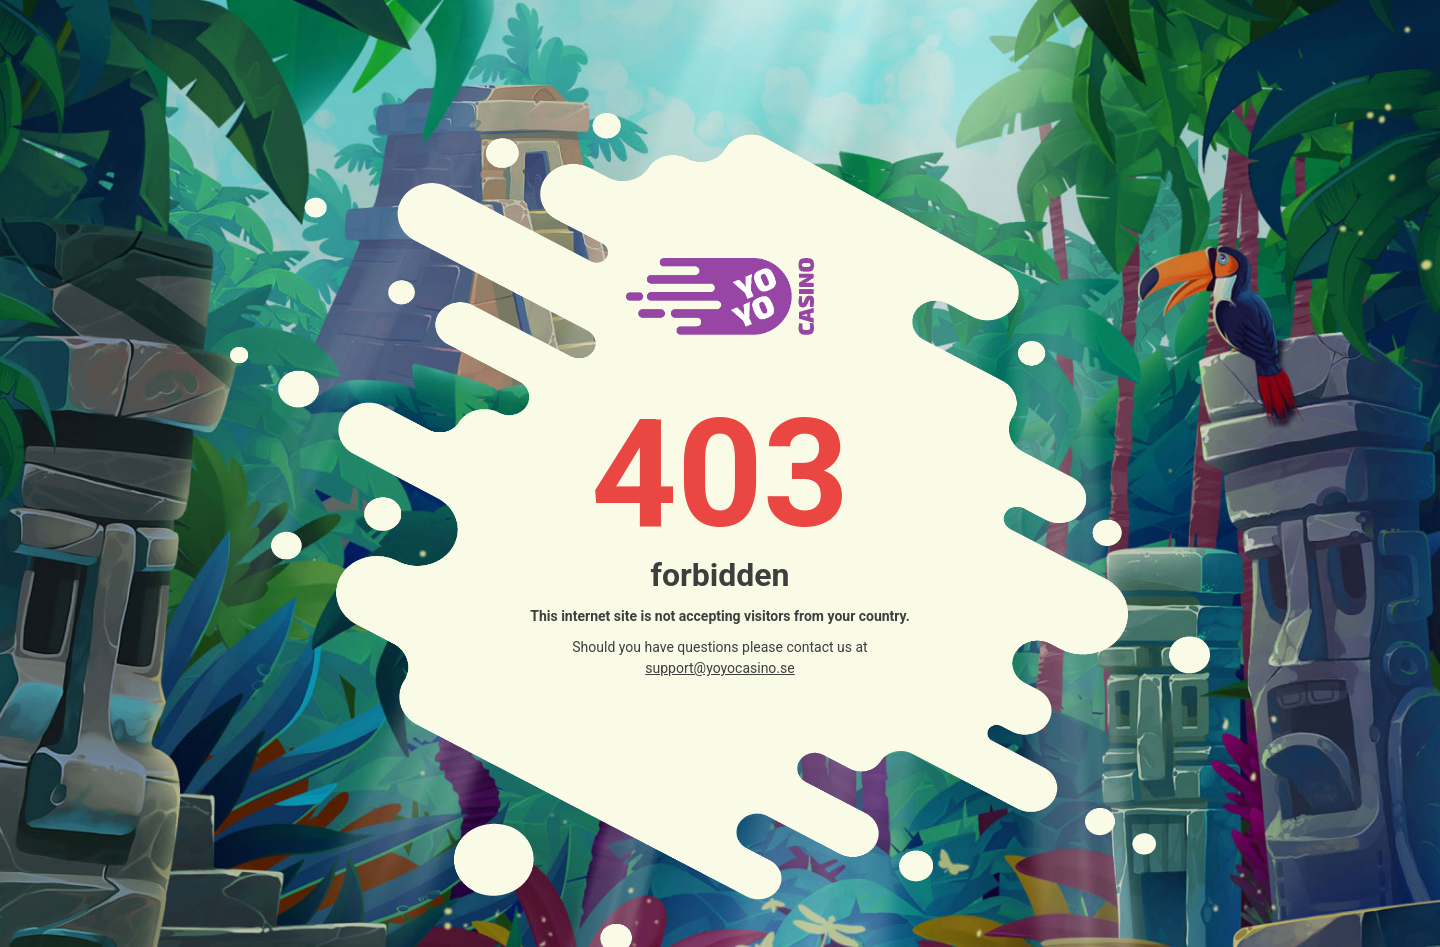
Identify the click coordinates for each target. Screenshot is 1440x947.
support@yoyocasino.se (719, 668)
